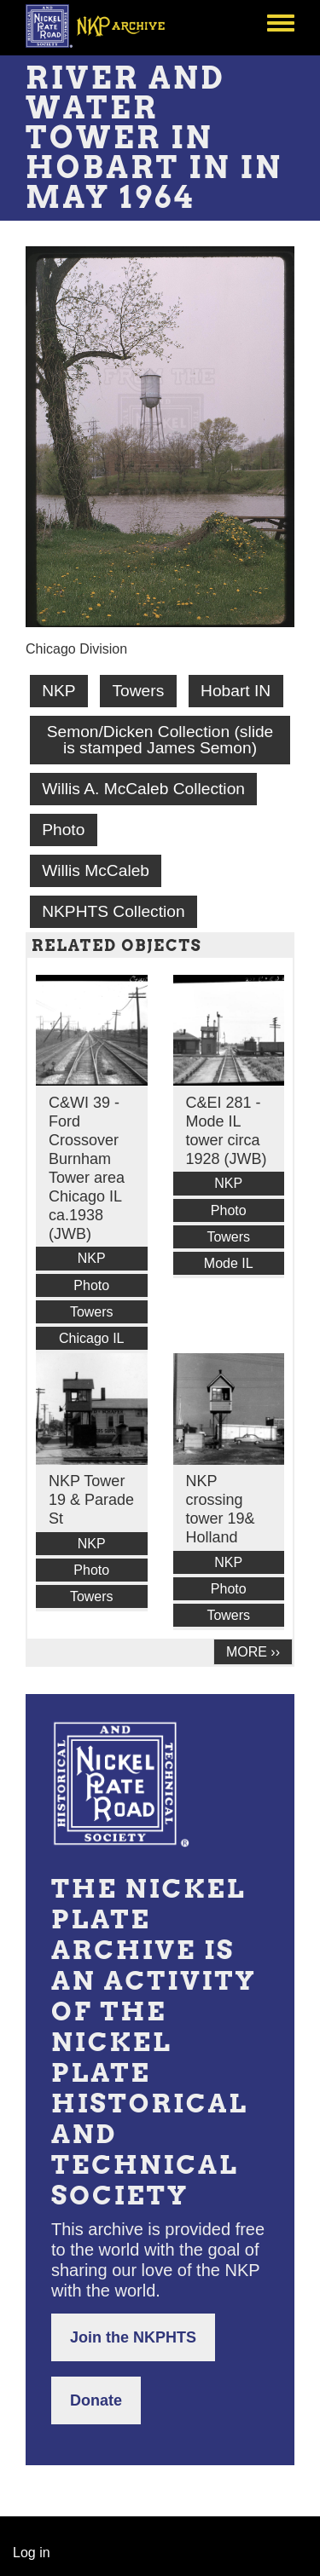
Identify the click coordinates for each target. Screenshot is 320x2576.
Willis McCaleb (95, 870)
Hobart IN (236, 691)
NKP (58, 691)
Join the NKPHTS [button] (133, 2337)
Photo (63, 829)
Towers (138, 691)
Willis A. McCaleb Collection (143, 789)
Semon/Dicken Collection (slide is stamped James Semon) (160, 740)
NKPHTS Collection (113, 911)
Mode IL (228, 1263)
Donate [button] (96, 2400)
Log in (31, 2552)
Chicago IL (92, 1338)
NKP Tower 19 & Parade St (91, 1499)
